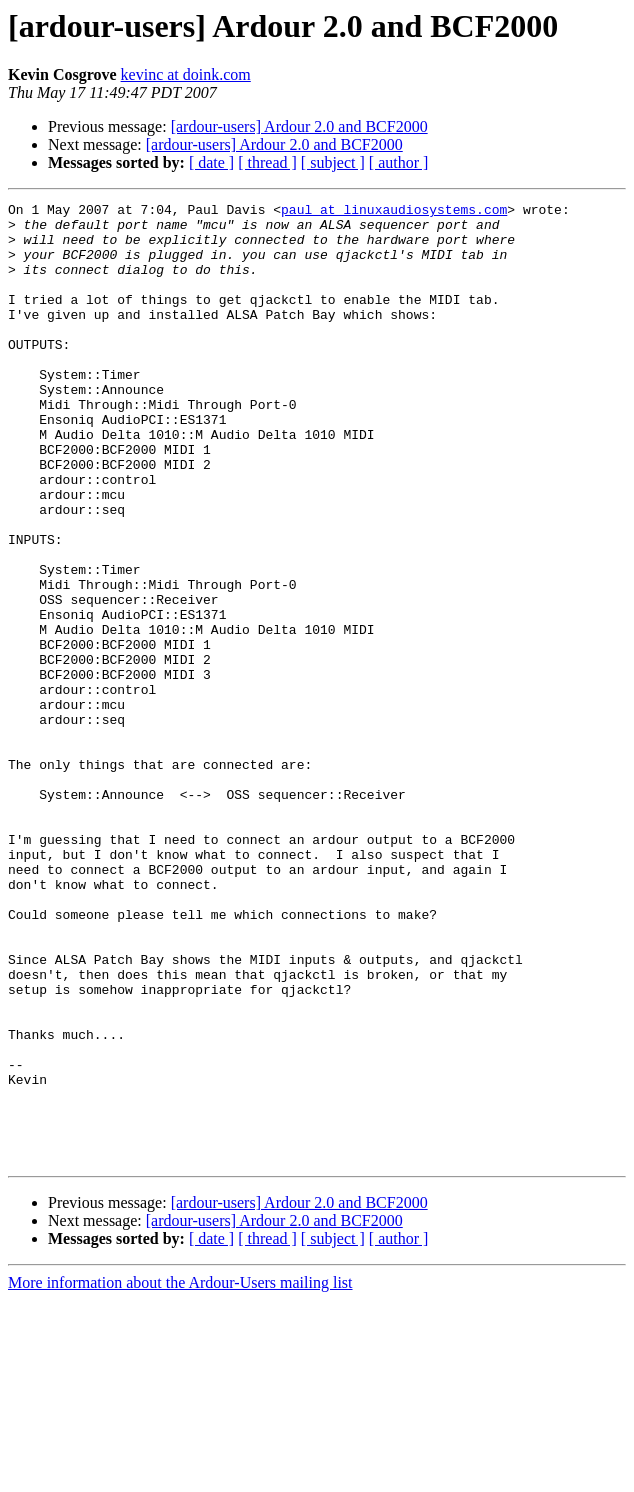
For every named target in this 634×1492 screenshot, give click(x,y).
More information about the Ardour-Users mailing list (180, 1474)
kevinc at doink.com (186, 74)
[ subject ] (333, 162)
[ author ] (399, 162)
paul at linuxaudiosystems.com (394, 212)
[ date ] (211, 162)
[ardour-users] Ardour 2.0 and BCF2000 (299, 126)
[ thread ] (267, 162)
